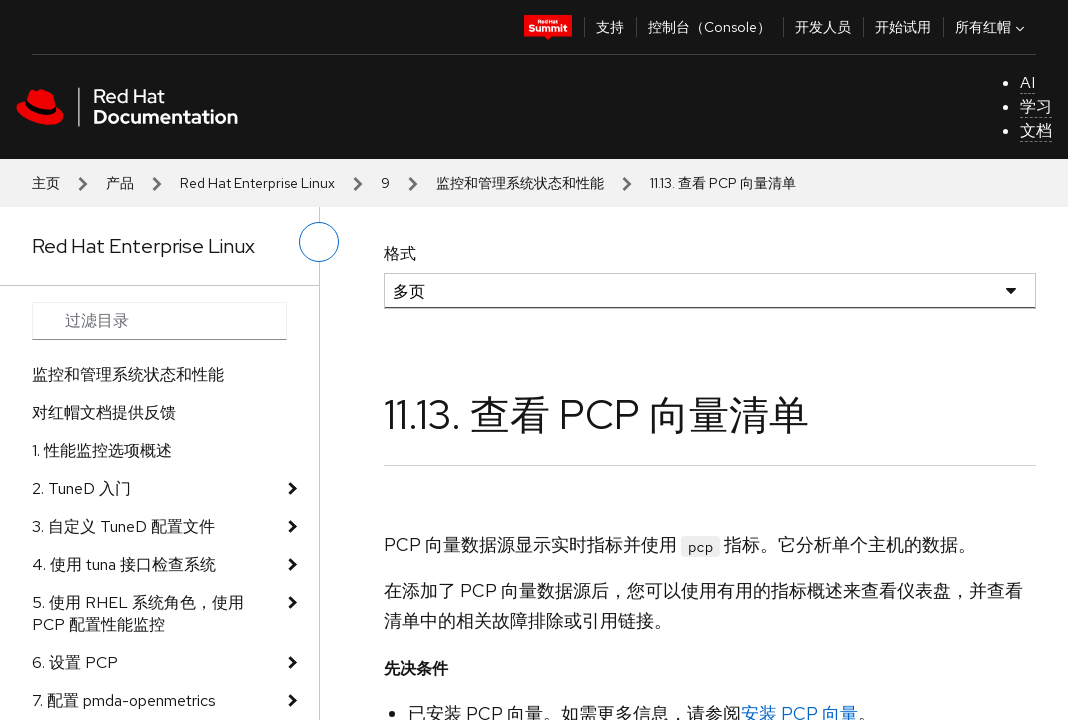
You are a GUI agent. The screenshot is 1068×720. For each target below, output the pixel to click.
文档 (1036, 130)
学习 (1036, 106)
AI (1027, 82)
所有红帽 (992, 27)
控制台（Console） (709, 27)
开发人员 (823, 27)
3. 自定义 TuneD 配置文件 (123, 526)
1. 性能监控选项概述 (102, 450)
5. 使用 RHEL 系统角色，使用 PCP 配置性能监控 (138, 613)
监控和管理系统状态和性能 (520, 183)
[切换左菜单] (319, 242)
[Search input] (159, 321)
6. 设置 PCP (75, 662)
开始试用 (903, 27)
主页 (46, 183)
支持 (610, 27)
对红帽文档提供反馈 (104, 412)
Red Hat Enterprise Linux (257, 183)
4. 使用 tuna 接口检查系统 (124, 564)
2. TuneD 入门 (81, 488)
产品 (120, 183)
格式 (400, 253)
